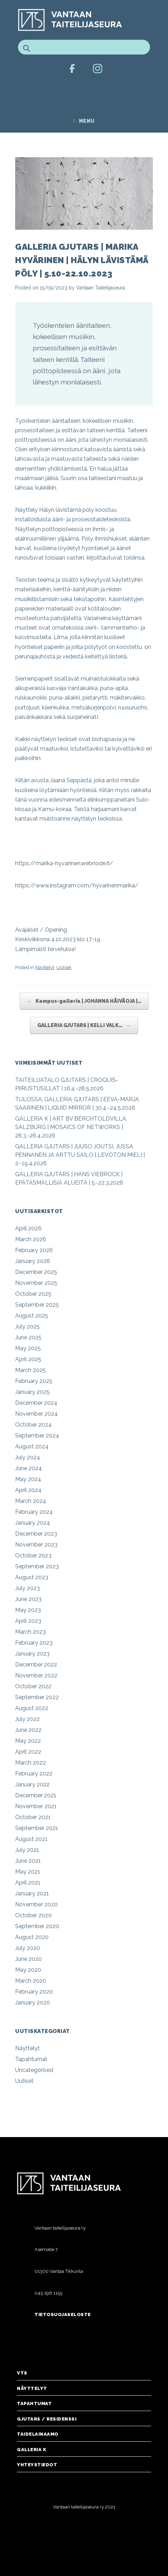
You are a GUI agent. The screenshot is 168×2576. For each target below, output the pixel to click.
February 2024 (34, 1512)
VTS (22, 2373)
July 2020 (27, 1948)
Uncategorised (34, 2070)
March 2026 (30, 1239)
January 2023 (32, 1653)
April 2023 (28, 1621)
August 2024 (32, 1446)
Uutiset (63, 967)
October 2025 (33, 1293)
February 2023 (33, 1642)
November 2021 (36, 1806)
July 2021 (27, 1850)
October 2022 (33, 1686)
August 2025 (31, 1315)
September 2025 (37, 1304)
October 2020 (33, 1915)
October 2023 (33, 1555)
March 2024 (30, 1501)
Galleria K (31, 2449)
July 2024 (27, 1457)
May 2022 (28, 1740)
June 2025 (28, 1337)
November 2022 (36, 1675)
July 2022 (27, 1719)
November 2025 (36, 1283)
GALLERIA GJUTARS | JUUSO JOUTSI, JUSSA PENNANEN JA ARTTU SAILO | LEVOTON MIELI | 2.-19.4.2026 (80, 1155)
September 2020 (37, 1926)
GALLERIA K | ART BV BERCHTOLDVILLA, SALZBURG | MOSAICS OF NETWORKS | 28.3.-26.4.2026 (71, 1127)
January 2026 (32, 1261)
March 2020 (30, 1980)
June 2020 (28, 1959)
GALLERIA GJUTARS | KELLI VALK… (84, 1025)
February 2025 (33, 1381)
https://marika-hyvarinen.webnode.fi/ (64, 863)
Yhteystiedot (37, 2464)
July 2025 (27, 1326)
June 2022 (28, 1730)
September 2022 (37, 1697)
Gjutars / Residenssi (46, 2419)
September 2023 (37, 1566)
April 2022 (28, 1751)
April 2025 (28, 1359)
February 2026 (34, 1250)
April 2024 (28, 1490)
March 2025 (30, 1370)
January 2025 (32, 1392)
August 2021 (31, 1839)
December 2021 (35, 1795)
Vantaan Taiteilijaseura (100, 288)
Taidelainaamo (37, 2434)
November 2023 (36, 1544)
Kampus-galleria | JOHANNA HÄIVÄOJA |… (84, 1001)
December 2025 (36, 1272)
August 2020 (32, 1937)
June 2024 (28, 1468)
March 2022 (30, 1762)
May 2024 (28, 1479)
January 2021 (32, 1893)
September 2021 (36, 1828)
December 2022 (36, 1664)
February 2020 (34, 1991)
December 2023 (36, 1533)
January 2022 (32, 1784)
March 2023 (30, 1631)
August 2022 (31, 1708)
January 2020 (32, 2002)
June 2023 (28, 1599)
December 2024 (36, 1402)
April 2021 (28, 1882)
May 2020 (28, 1969)
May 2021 (27, 1871)
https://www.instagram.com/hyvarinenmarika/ (76, 885)
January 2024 (32, 1522)
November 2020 (36, 1904)
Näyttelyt (44, 967)
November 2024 (36, 1413)
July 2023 (27, 1588)
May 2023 (28, 1610)
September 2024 (37, 1435)
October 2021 (33, 1817)
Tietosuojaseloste (63, 2314)
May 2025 (28, 1348)
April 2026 (28, 1228)
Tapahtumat (31, 2059)
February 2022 (33, 1773)
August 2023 (31, 1577)
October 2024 (33, 1424)
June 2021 (28, 1860)
